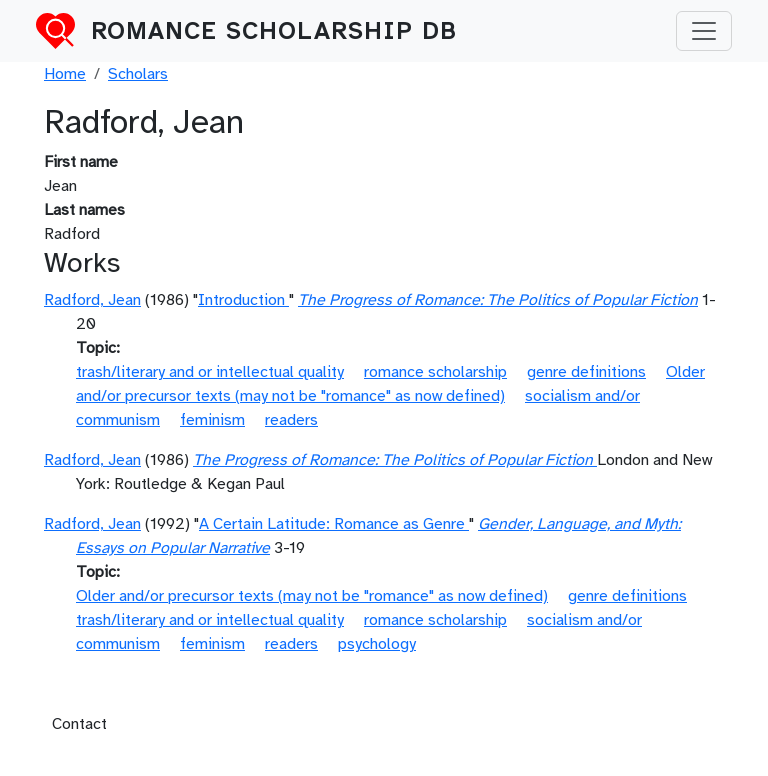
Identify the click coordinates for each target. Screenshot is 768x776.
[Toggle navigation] (704, 31)
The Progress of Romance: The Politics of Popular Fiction (498, 300)
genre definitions (586, 372)
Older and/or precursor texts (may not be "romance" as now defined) (312, 596)
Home (65, 74)
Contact (79, 724)
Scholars (138, 74)
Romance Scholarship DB (274, 31)
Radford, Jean (92, 300)
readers (291, 420)
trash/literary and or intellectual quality (210, 372)
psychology (377, 644)
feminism (212, 420)
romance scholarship (435, 372)
